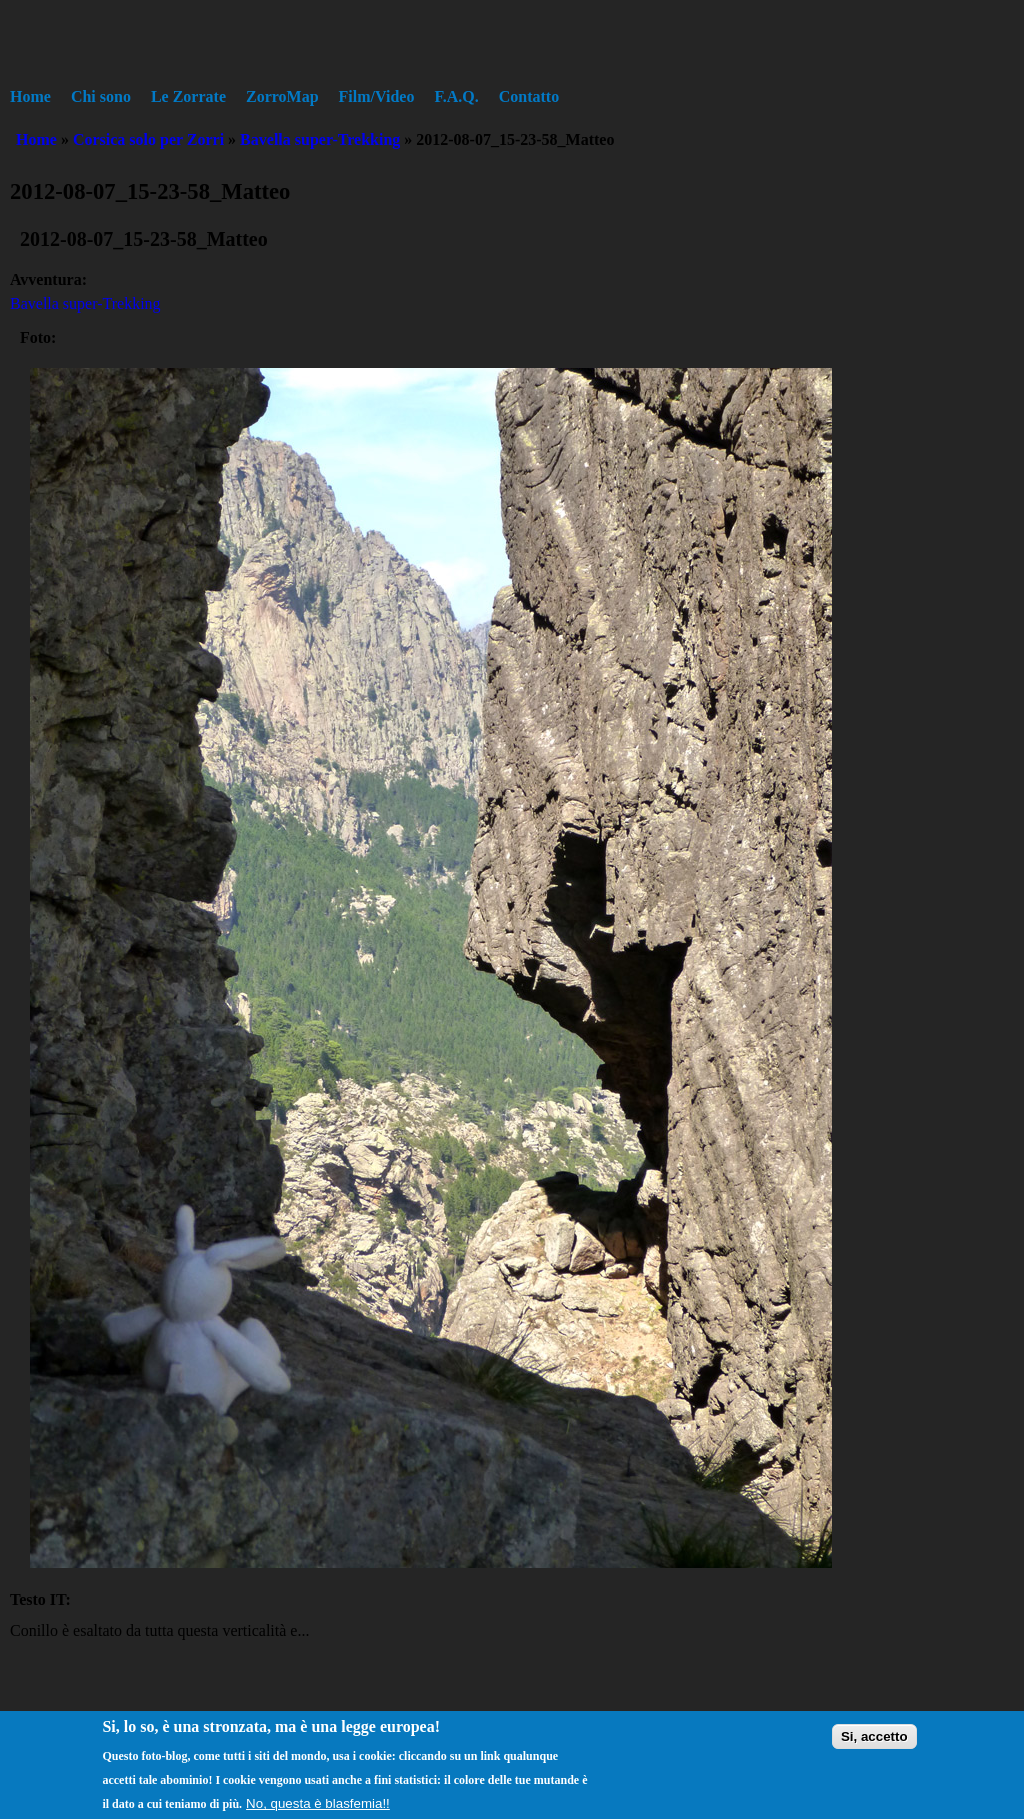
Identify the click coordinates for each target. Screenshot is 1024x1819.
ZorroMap (282, 96)
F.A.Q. (456, 96)
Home (30, 96)
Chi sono (101, 96)
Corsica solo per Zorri (148, 139)
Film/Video (377, 96)
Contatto (529, 96)
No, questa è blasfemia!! (318, 1810)
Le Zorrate (188, 96)
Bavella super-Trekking (320, 139)
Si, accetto (874, 1743)
